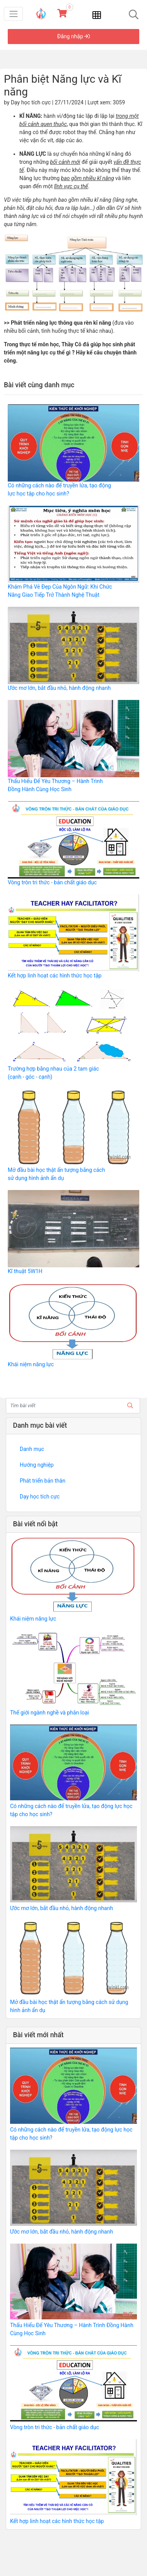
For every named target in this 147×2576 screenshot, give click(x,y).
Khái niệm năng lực (31, 1364)
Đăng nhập (73, 36)
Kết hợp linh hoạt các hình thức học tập (54, 975)
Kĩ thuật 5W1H (25, 1271)
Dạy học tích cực (40, 1496)
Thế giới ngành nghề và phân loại (49, 1712)
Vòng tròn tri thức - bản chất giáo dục (52, 882)
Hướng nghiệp (37, 1465)
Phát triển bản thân (42, 1481)
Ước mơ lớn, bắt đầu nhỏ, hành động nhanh (59, 688)
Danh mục (32, 1449)
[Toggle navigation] (13, 13)
